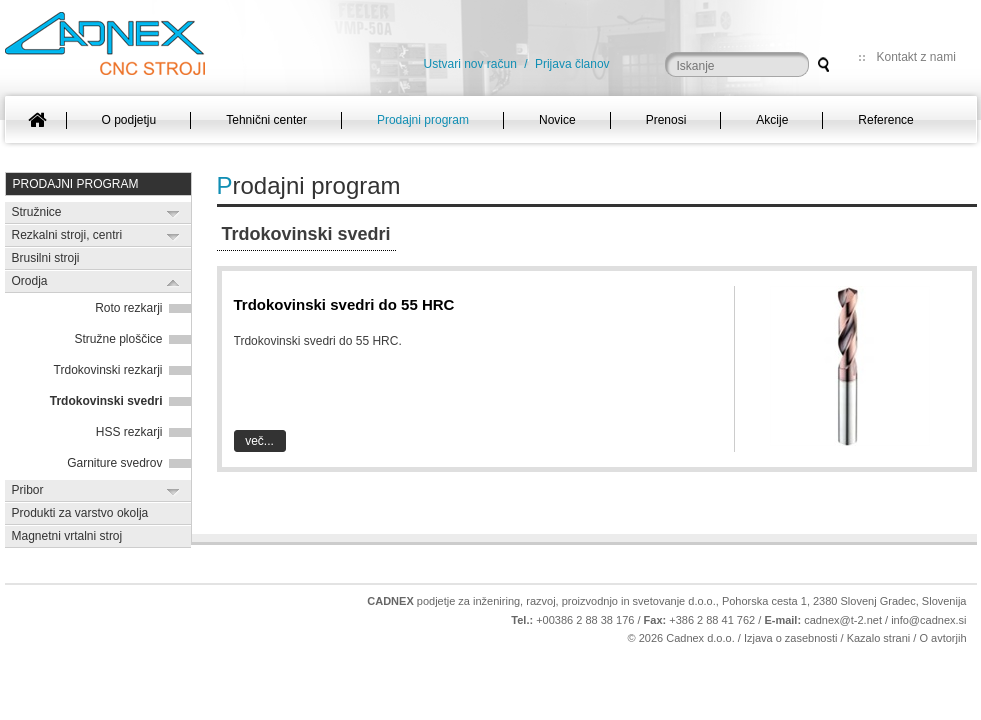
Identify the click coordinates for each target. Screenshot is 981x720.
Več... (259, 441)
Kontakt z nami (916, 57)
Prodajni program (76, 184)
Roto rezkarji (128, 308)
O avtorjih (942, 638)
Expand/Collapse (173, 213)
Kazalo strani (879, 638)
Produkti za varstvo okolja (80, 513)
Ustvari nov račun (470, 64)
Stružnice (37, 212)
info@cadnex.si (928, 620)
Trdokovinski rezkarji (108, 370)
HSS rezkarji (129, 432)
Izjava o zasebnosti (791, 638)
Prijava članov (572, 64)
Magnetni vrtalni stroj (67, 536)
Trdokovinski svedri (106, 401)
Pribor (28, 490)
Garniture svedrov (114, 463)
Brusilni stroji (46, 258)
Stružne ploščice (118, 339)
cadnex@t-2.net (843, 620)
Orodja (30, 281)
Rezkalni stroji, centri (67, 235)
